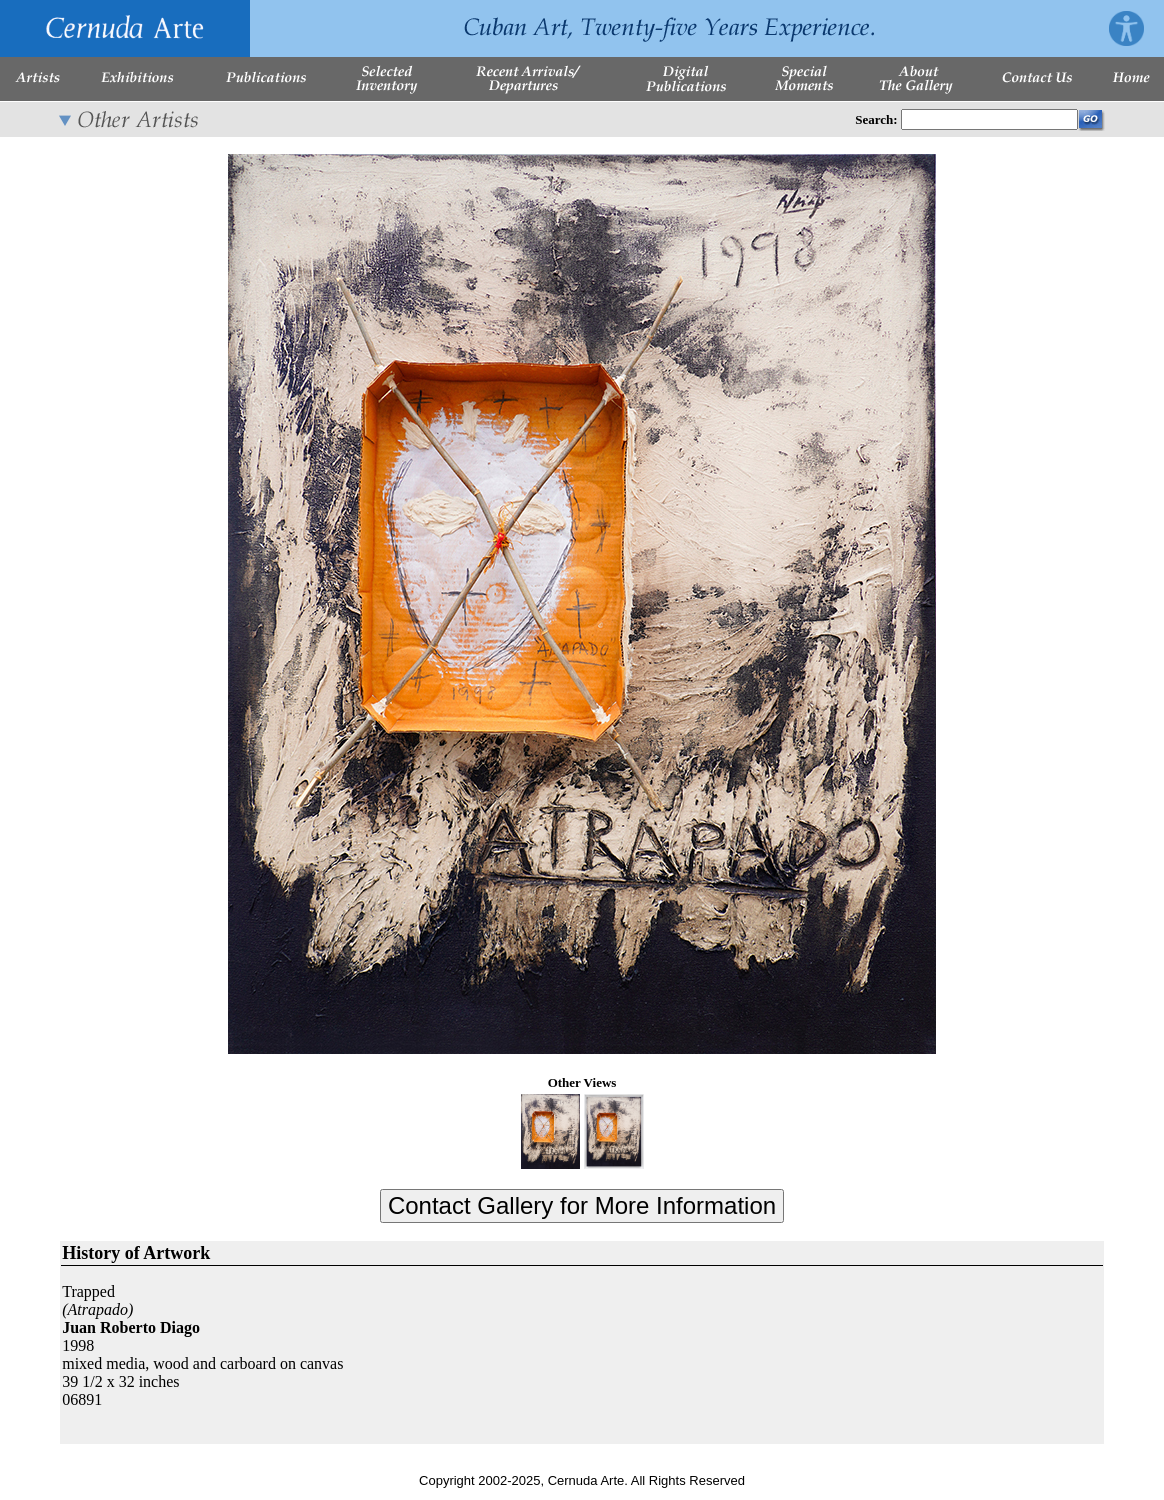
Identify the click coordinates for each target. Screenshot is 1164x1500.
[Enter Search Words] (989, 119)
